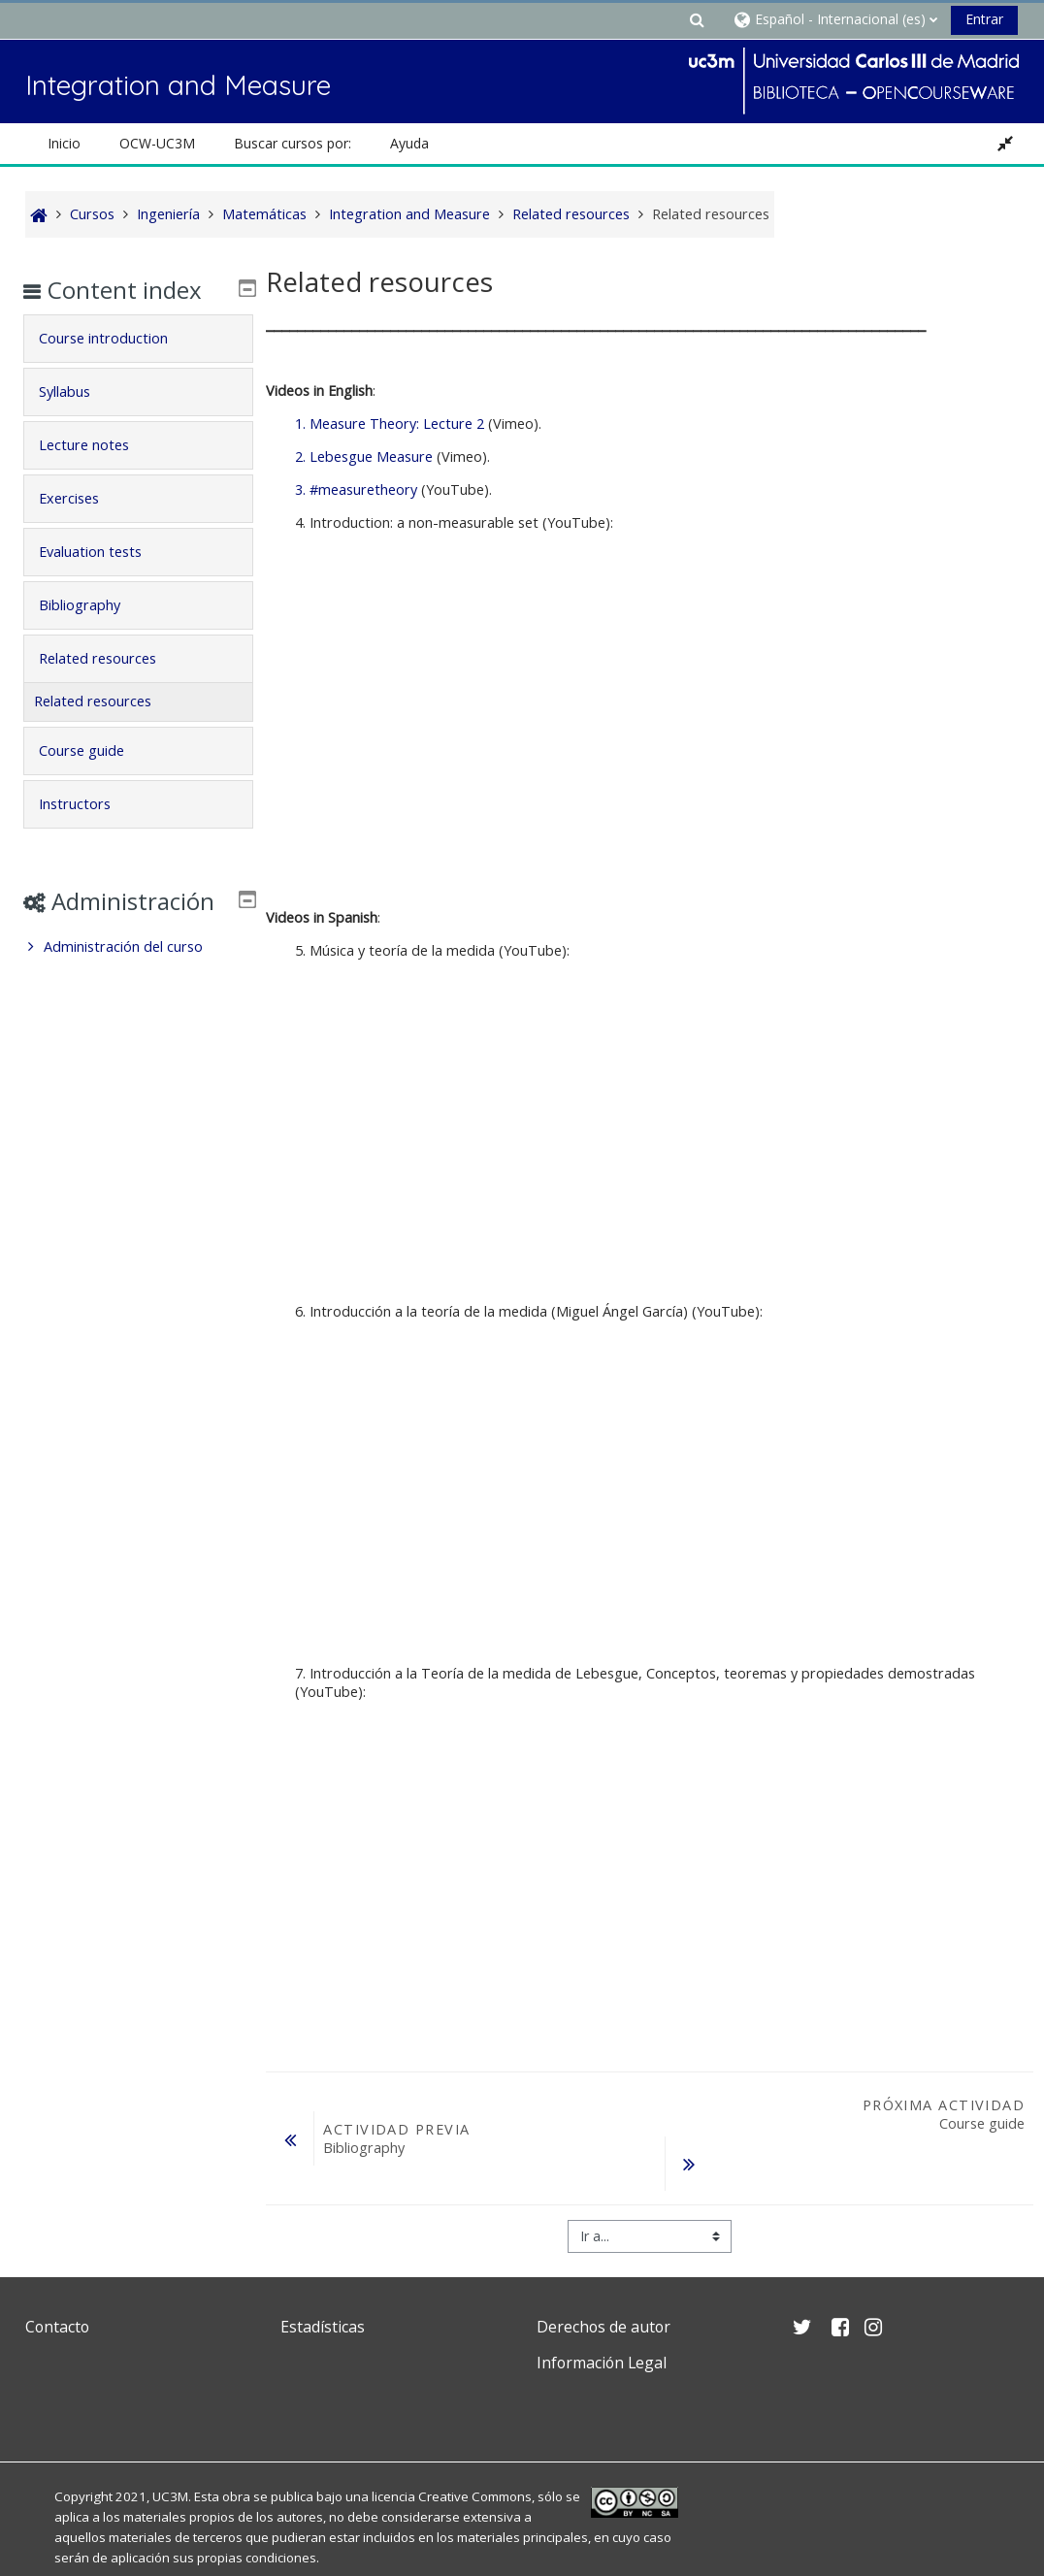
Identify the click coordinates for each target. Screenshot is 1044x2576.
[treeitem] (138, 975)
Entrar (984, 19)
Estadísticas (322, 2277)
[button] (696, 19)
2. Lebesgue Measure (364, 456)
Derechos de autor (603, 2277)
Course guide (95, 750)
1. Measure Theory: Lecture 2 (389, 423)
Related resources (111, 658)
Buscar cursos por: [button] (292, 143)
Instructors (88, 804)
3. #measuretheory (356, 489)
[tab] (138, 338)
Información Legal (602, 2313)
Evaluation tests (103, 551)
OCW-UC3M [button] (157, 143)
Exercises (82, 498)
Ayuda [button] (409, 143)
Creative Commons (475, 2447)
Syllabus (78, 391)
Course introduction (116, 338)
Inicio (64, 143)
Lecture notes (97, 445)
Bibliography (93, 605)
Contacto (57, 2277)
